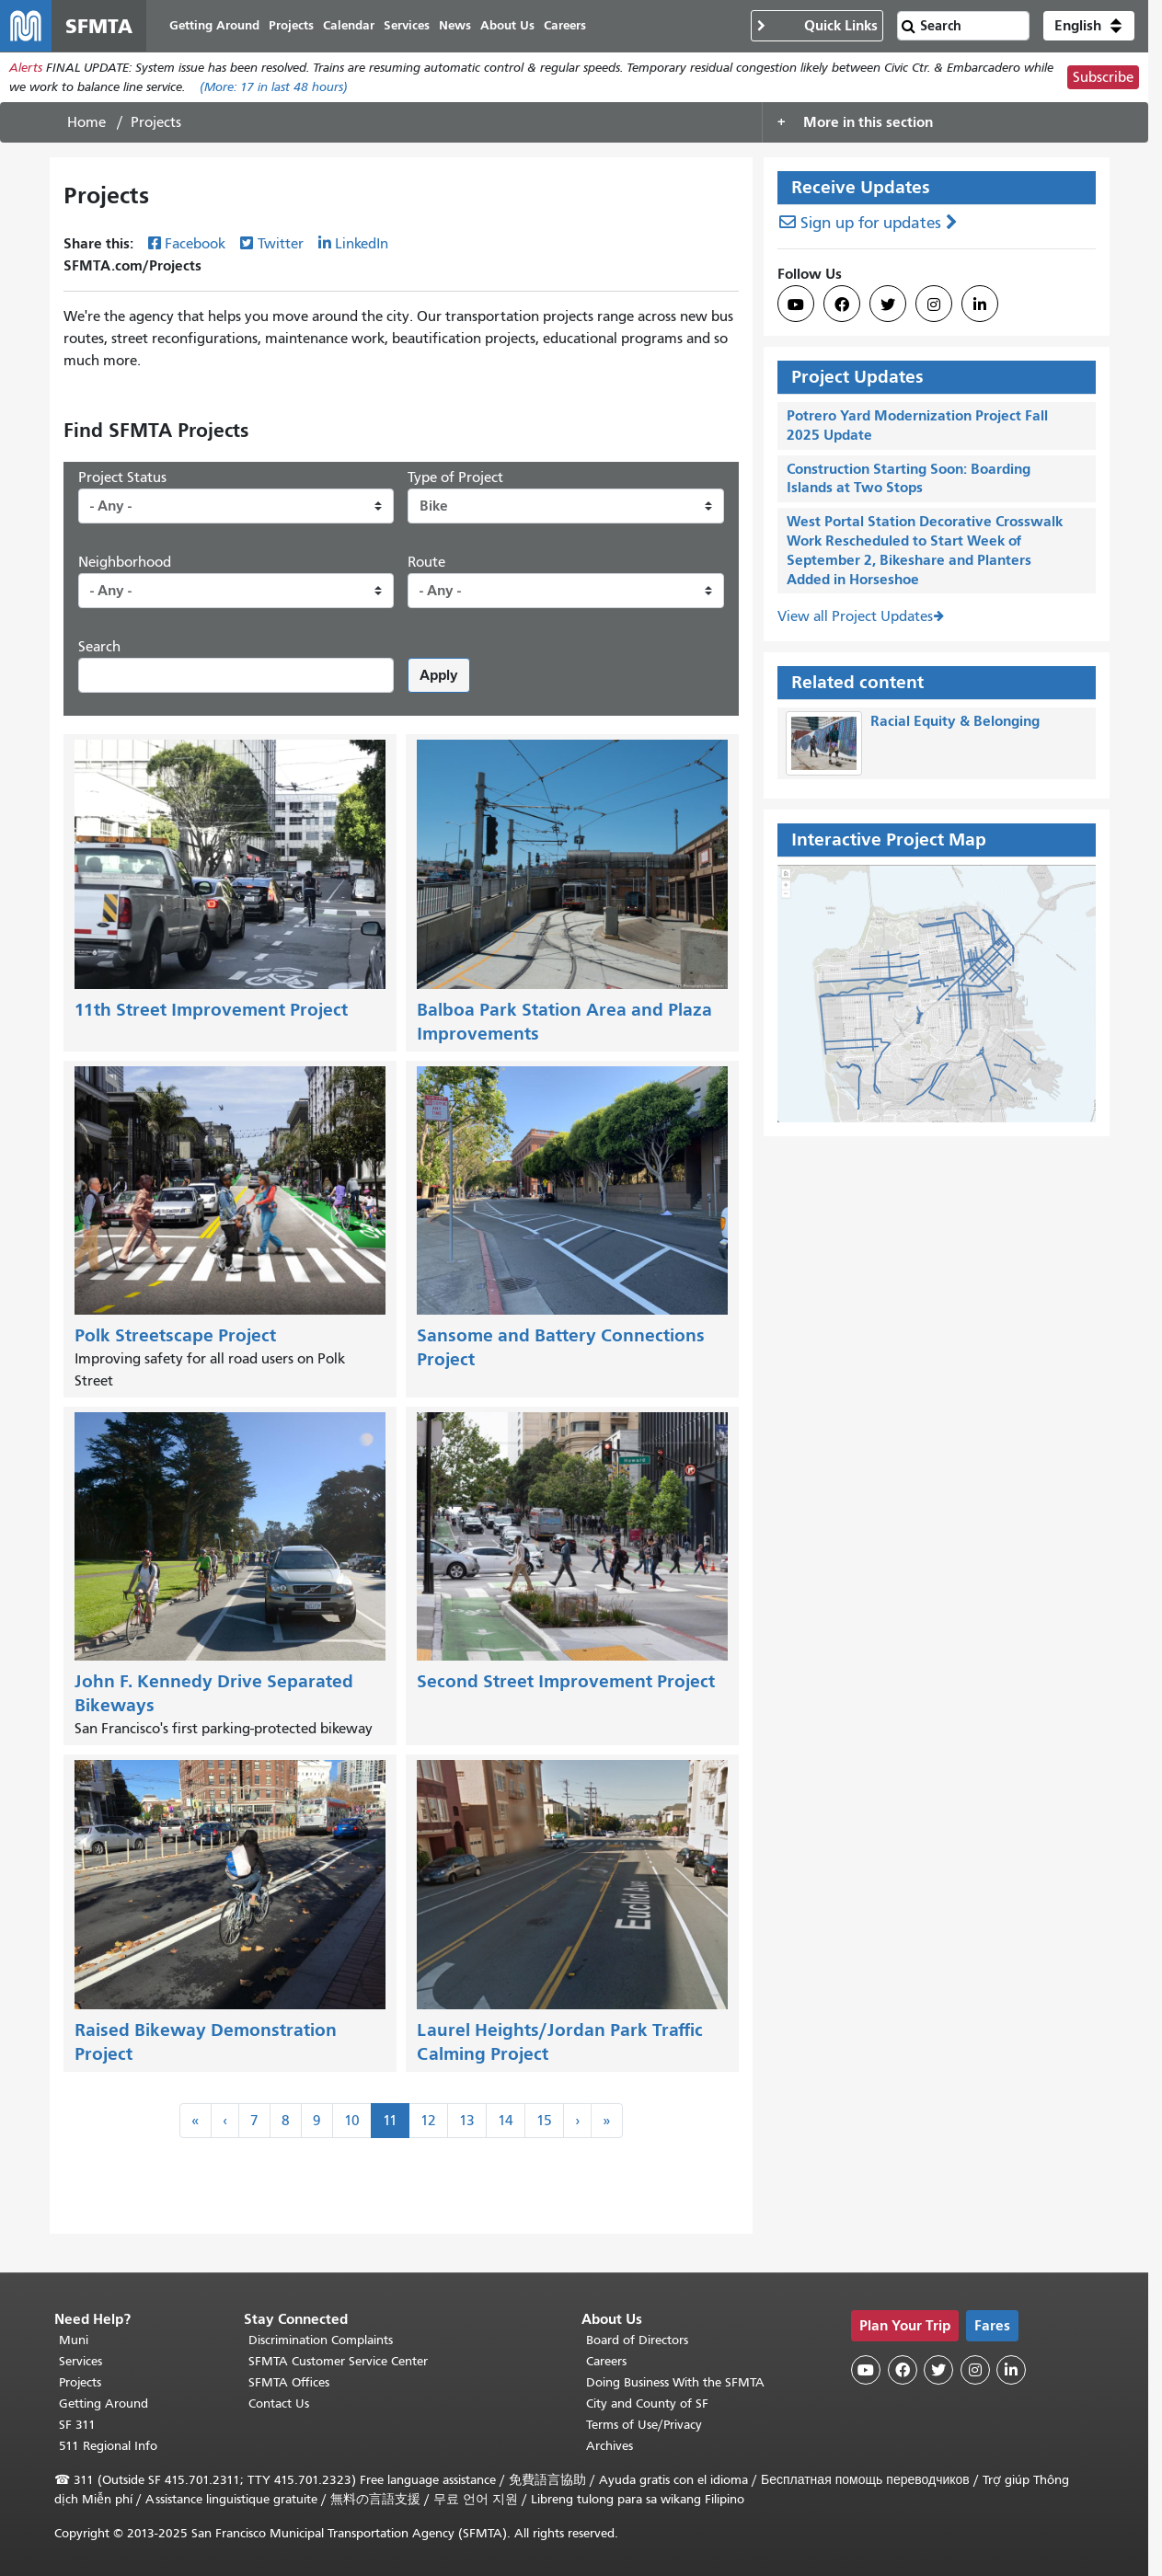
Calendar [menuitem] (348, 25)
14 (505, 2120)
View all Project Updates (855, 616)
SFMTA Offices (288, 2382)
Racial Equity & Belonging (955, 721)
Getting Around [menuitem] (214, 25)
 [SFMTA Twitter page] (887, 304)
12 (428, 2120)
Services (80, 2361)
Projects (80, 2382)
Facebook (195, 244)
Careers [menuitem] (565, 25)
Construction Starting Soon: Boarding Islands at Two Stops (908, 478)
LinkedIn (361, 244)
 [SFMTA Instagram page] (933, 304)
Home (86, 122)
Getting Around (103, 2403)
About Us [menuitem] (507, 25)
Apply (439, 675)
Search (99, 646)
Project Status (122, 477)
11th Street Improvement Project (211, 1009)
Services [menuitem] (407, 25)
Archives (609, 2446)
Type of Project (455, 477)
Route (426, 562)
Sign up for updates (870, 223)
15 (544, 2120)
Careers (606, 2361)
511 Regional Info (108, 2446)
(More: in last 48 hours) (274, 87)
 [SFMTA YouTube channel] (796, 304)
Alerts (25, 67)
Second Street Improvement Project (566, 1681)
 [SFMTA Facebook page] (841, 304)
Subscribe (1103, 77)
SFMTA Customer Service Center (338, 2361)
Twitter (281, 244)
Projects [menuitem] (291, 25)
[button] (1088, 25)
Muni (73, 2340)
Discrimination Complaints (320, 2340)
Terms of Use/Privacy (644, 2424)
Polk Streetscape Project (175, 1335)
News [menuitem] (455, 25)
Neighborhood (124, 562)
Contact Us (278, 2403)
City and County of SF (647, 2403)
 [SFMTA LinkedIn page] (979, 304)
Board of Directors (637, 2340)
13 (467, 2120)
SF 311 (77, 2424)
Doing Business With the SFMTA (675, 2382)
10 (352, 2120)
